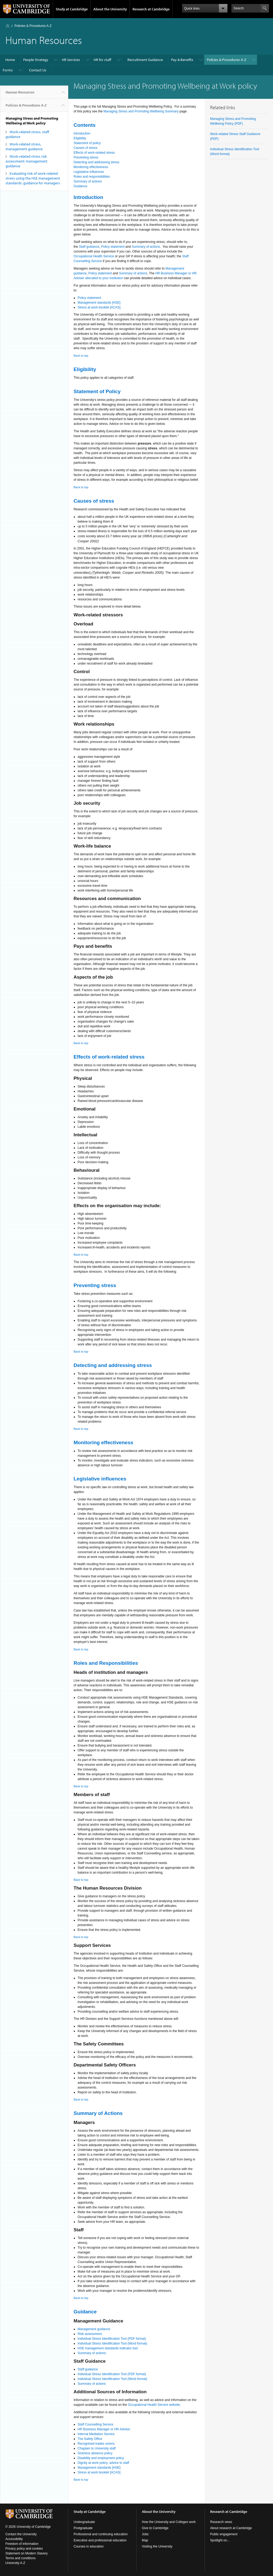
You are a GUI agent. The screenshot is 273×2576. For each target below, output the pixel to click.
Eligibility (80, 138)
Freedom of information (21, 2544)
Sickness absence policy (95, 2453)
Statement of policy (87, 143)
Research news (221, 2522)
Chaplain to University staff (97, 2448)
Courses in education (89, 2546)
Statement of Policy (97, 391)
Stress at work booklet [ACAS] (99, 307)
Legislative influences (89, 172)
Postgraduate (83, 2528)
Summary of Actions (98, 2113)
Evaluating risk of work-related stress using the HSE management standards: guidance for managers (33, 178)
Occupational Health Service (94, 256)
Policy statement (113, 247)
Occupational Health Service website (154, 2405)
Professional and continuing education (101, 2534)
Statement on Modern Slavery (26, 2553)
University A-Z (15, 2563)
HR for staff (102, 59)
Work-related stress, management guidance (24, 146)
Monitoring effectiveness (91, 167)
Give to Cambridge (155, 2528)
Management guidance (94, 2329)
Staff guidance (89, 247)
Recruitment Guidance (145, 59)
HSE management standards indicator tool (108, 2348)
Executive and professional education (100, 2540)
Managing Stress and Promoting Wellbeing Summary (141, 111)
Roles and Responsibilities (106, 1663)
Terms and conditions (20, 2558)
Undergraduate (84, 2522)
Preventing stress (86, 157)
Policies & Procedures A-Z (32, 26)
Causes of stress (85, 148)
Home (7, 25)
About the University (110, 9)
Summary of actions (88, 181)
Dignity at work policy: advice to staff (103, 2463)
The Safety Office (90, 2439)
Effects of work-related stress (94, 152)
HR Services (71, 59)
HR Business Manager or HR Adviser (104, 2429)
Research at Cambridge (151, 9)
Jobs (145, 2534)
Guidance (80, 186)
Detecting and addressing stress (96, 162)
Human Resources (20, 94)
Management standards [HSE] (99, 302)
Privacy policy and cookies (24, 2548)
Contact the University (21, 2534)
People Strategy (35, 59)
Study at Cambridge (72, 9)
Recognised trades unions (96, 2443)
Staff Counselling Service (95, 2424)
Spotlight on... (220, 2540)
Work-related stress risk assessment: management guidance (26, 161)
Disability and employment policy (101, 2458)
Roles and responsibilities (92, 176)
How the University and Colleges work (169, 2522)
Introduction (82, 133)
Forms (8, 70)
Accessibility (14, 2539)
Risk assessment (90, 2334)
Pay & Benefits (182, 59)
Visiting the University (157, 2546)
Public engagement (224, 2534)
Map (145, 2540)
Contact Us (37, 70)
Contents (84, 125)
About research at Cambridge (231, 2528)
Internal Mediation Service (96, 2434)
